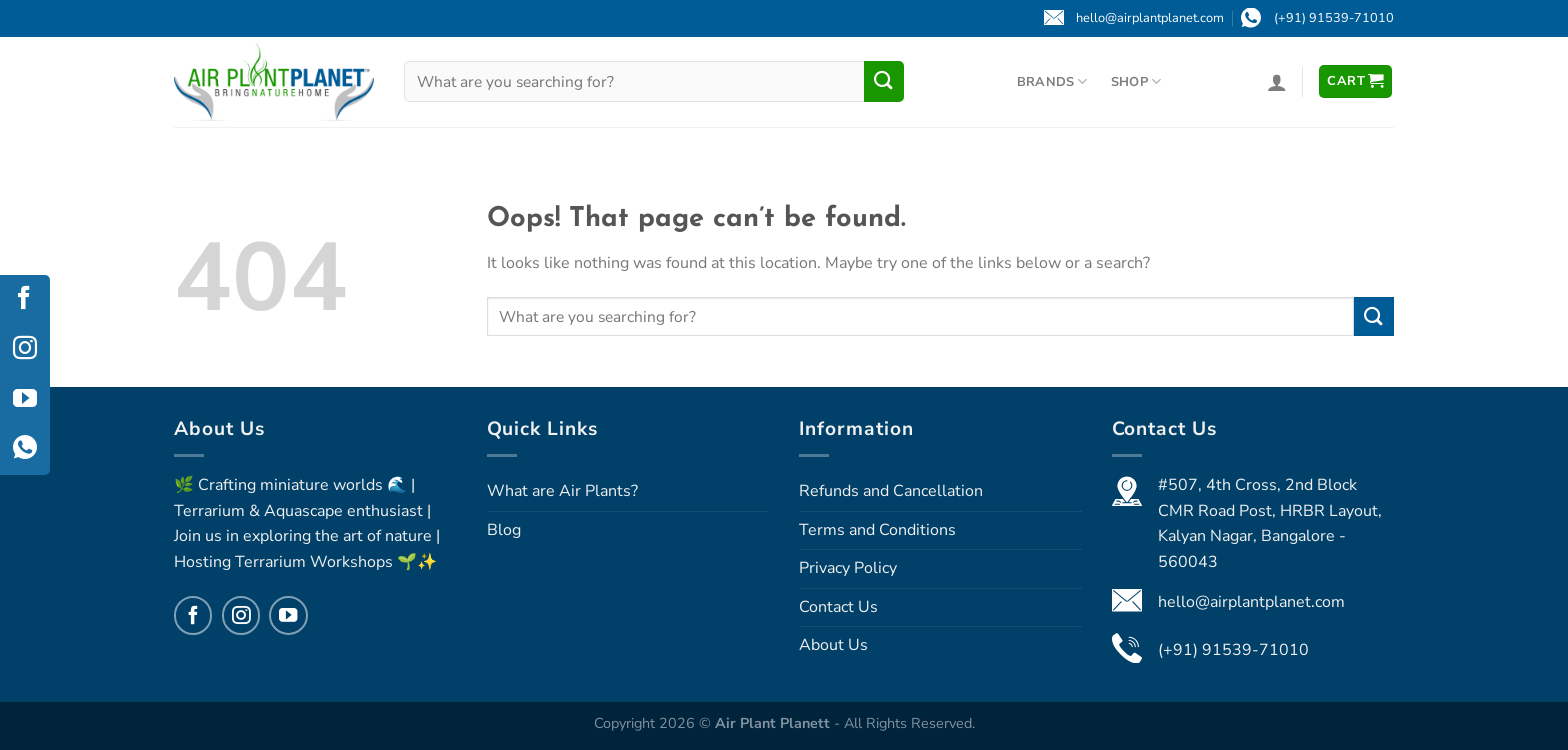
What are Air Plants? (562, 491)
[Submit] (884, 81)
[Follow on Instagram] (241, 615)
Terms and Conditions (877, 530)
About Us (833, 645)
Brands (1052, 81)
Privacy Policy (848, 568)
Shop (1136, 81)
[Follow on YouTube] (288, 615)
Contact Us (838, 607)
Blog (504, 530)
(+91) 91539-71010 (1233, 650)
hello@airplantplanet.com (1251, 602)
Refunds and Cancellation (891, 491)
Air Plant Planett (774, 723)
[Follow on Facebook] (193, 615)
